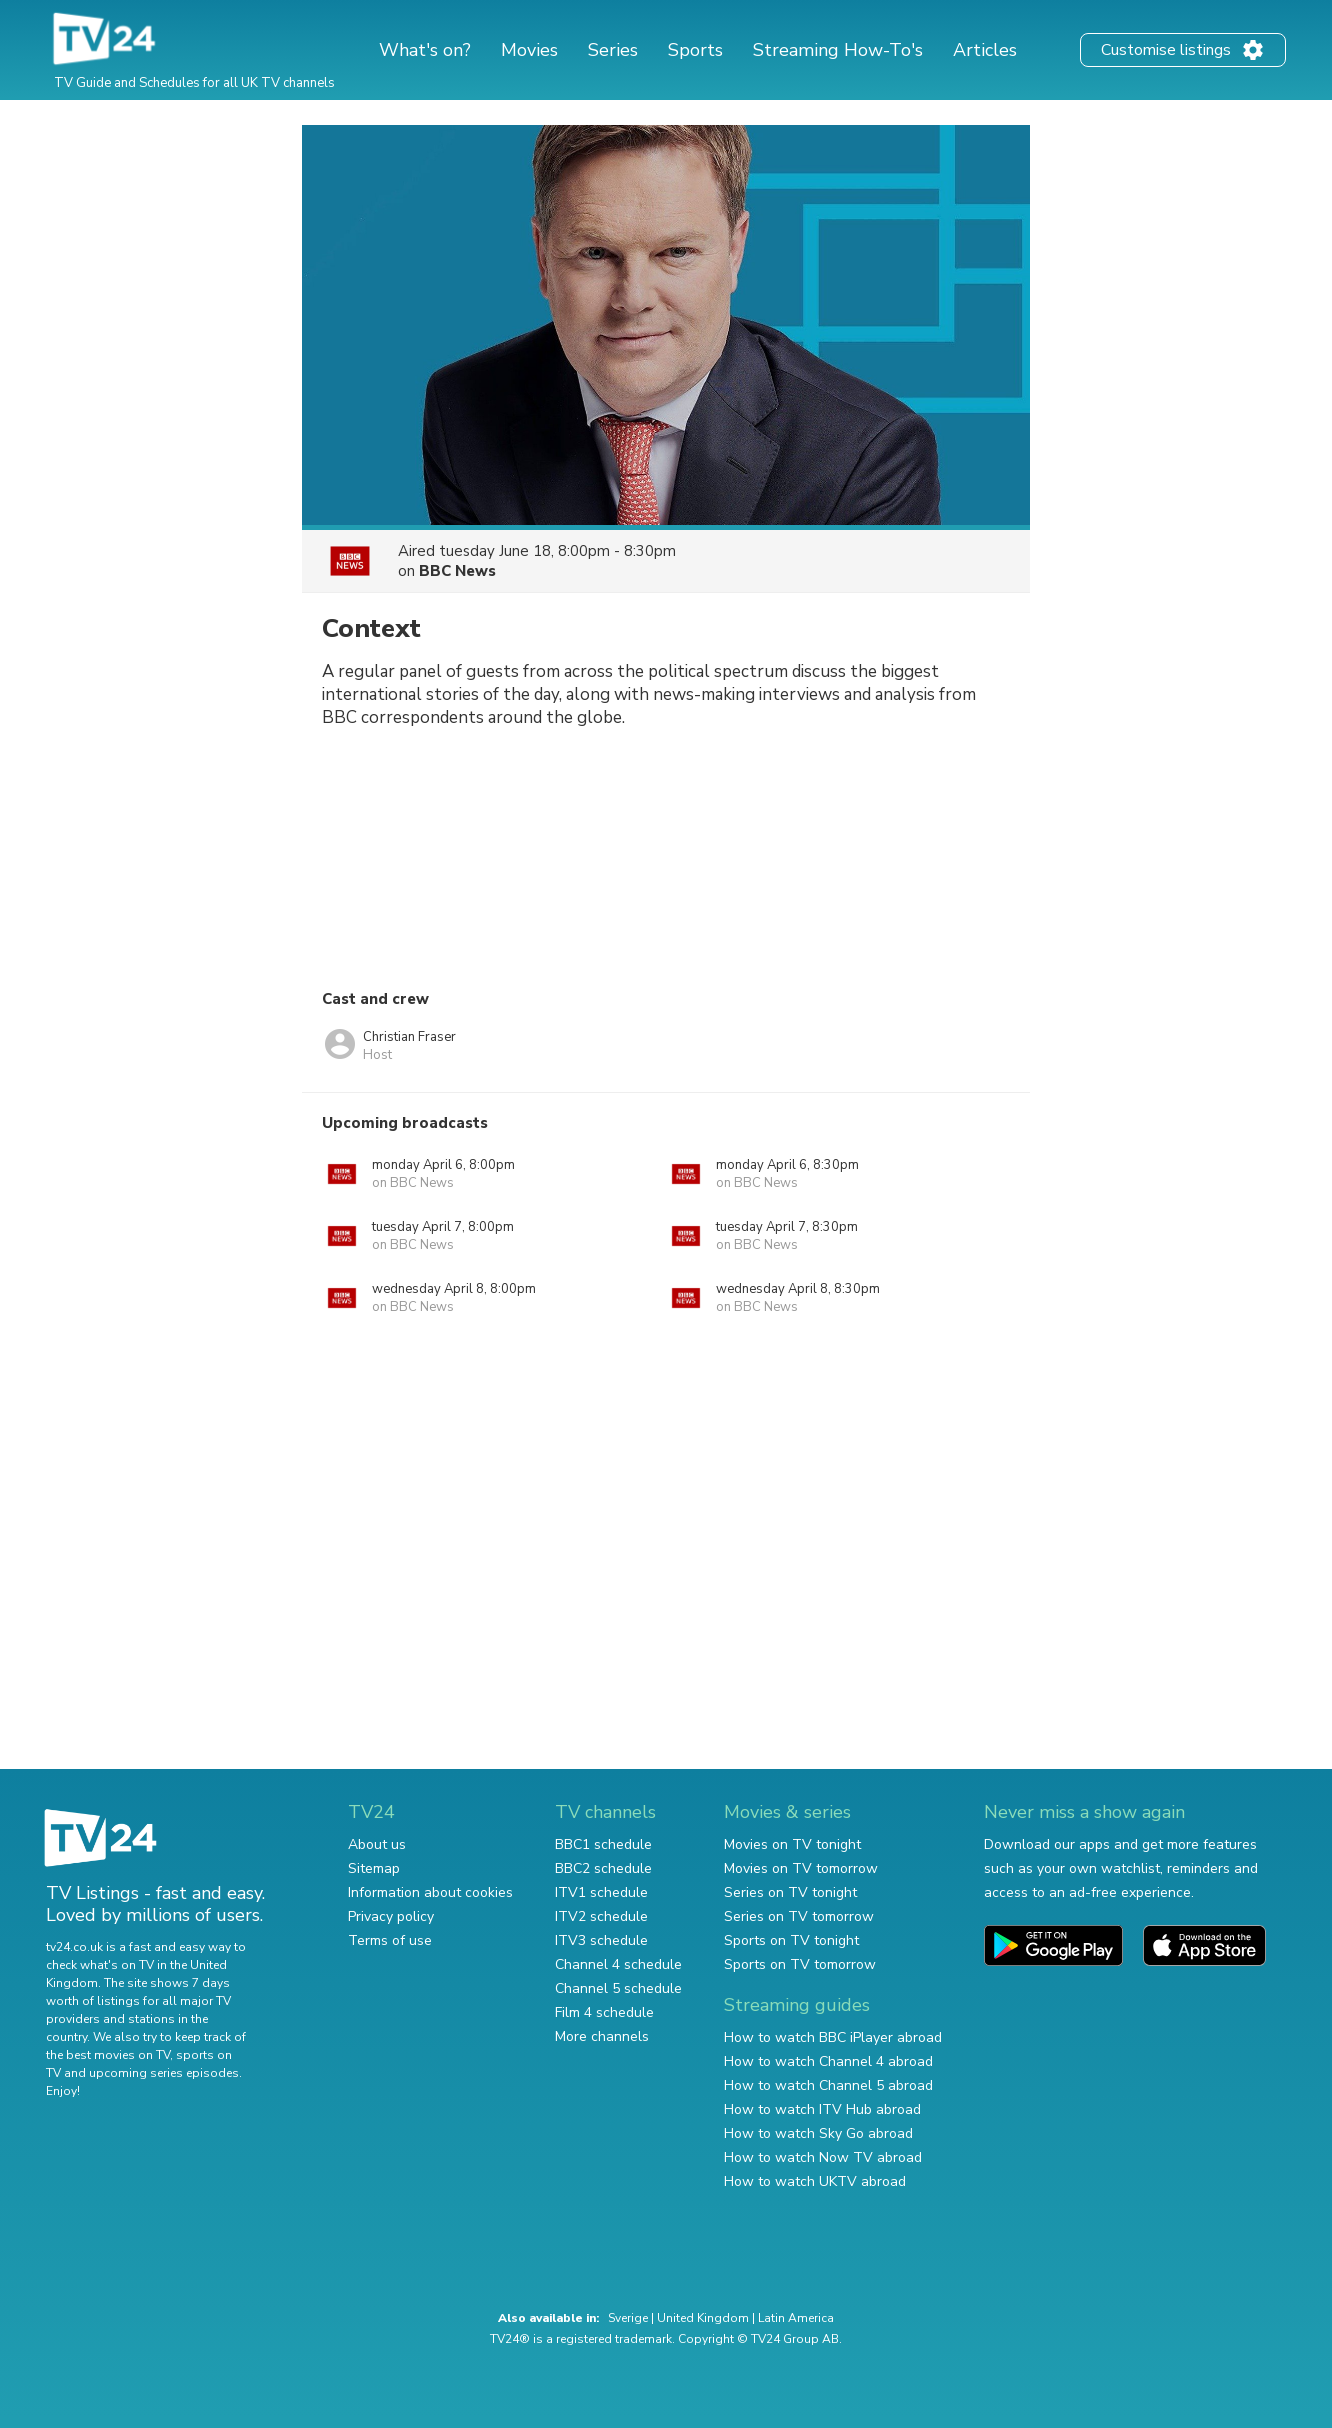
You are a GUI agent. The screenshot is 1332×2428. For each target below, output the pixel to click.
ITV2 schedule (601, 1916)
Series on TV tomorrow (799, 1916)
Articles (985, 50)
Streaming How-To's (838, 50)
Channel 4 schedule (618, 1964)
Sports (695, 50)
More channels (602, 2036)
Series (613, 50)
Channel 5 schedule (618, 1988)
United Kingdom (703, 2318)
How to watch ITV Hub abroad (822, 2109)
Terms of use (390, 1940)
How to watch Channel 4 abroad (828, 2061)
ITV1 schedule (601, 1892)
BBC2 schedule (603, 1868)
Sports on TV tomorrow (800, 1964)
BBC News (457, 571)
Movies (529, 50)
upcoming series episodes (164, 2073)
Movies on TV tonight (792, 1844)
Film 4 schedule (604, 2012)
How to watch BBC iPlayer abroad (833, 2037)
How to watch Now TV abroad (823, 2157)
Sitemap (374, 1868)
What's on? (425, 50)
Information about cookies (430, 1892)
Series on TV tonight (790, 1892)
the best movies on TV (108, 2055)
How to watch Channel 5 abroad (828, 2085)
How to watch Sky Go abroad (818, 2133)
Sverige (628, 2318)
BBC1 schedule (603, 1844)
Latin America (796, 2318)
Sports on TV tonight (791, 1940)
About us (377, 1844)
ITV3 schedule (601, 1940)
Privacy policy (391, 1916)
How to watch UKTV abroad (815, 2181)
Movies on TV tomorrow (801, 1868)
